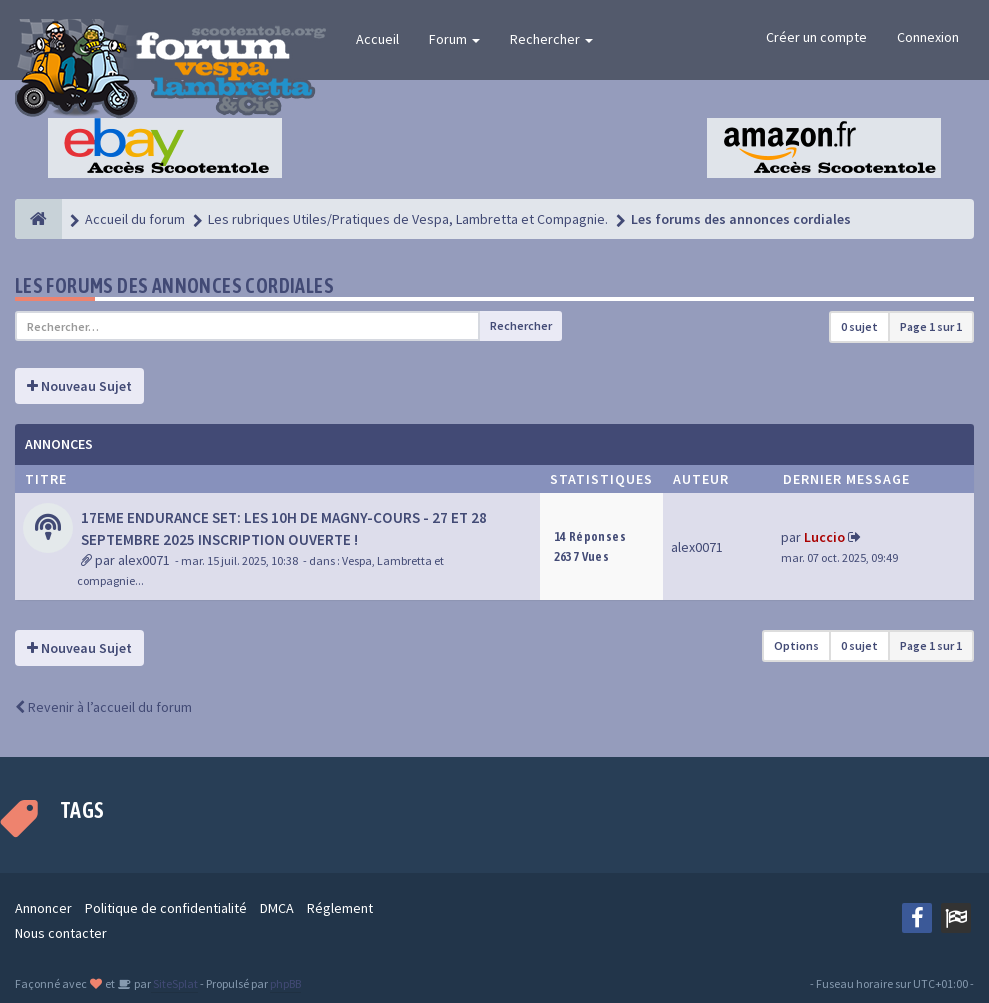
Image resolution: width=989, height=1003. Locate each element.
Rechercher (551, 39)
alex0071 (144, 560)
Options (796, 645)
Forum (454, 39)
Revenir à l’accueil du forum (103, 707)
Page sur (931, 326)
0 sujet (859, 326)
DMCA (277, 908)
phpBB (285, 983)
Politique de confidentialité (166, 908)
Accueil (377, 39)
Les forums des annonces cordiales (174, 285)
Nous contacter (61, 933)
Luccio (824, 537)
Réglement (340, 908)
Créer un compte (816, 37)
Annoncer (43, 908)
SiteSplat (174, 983)
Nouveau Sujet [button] (79, 386)
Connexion (928, 37)
